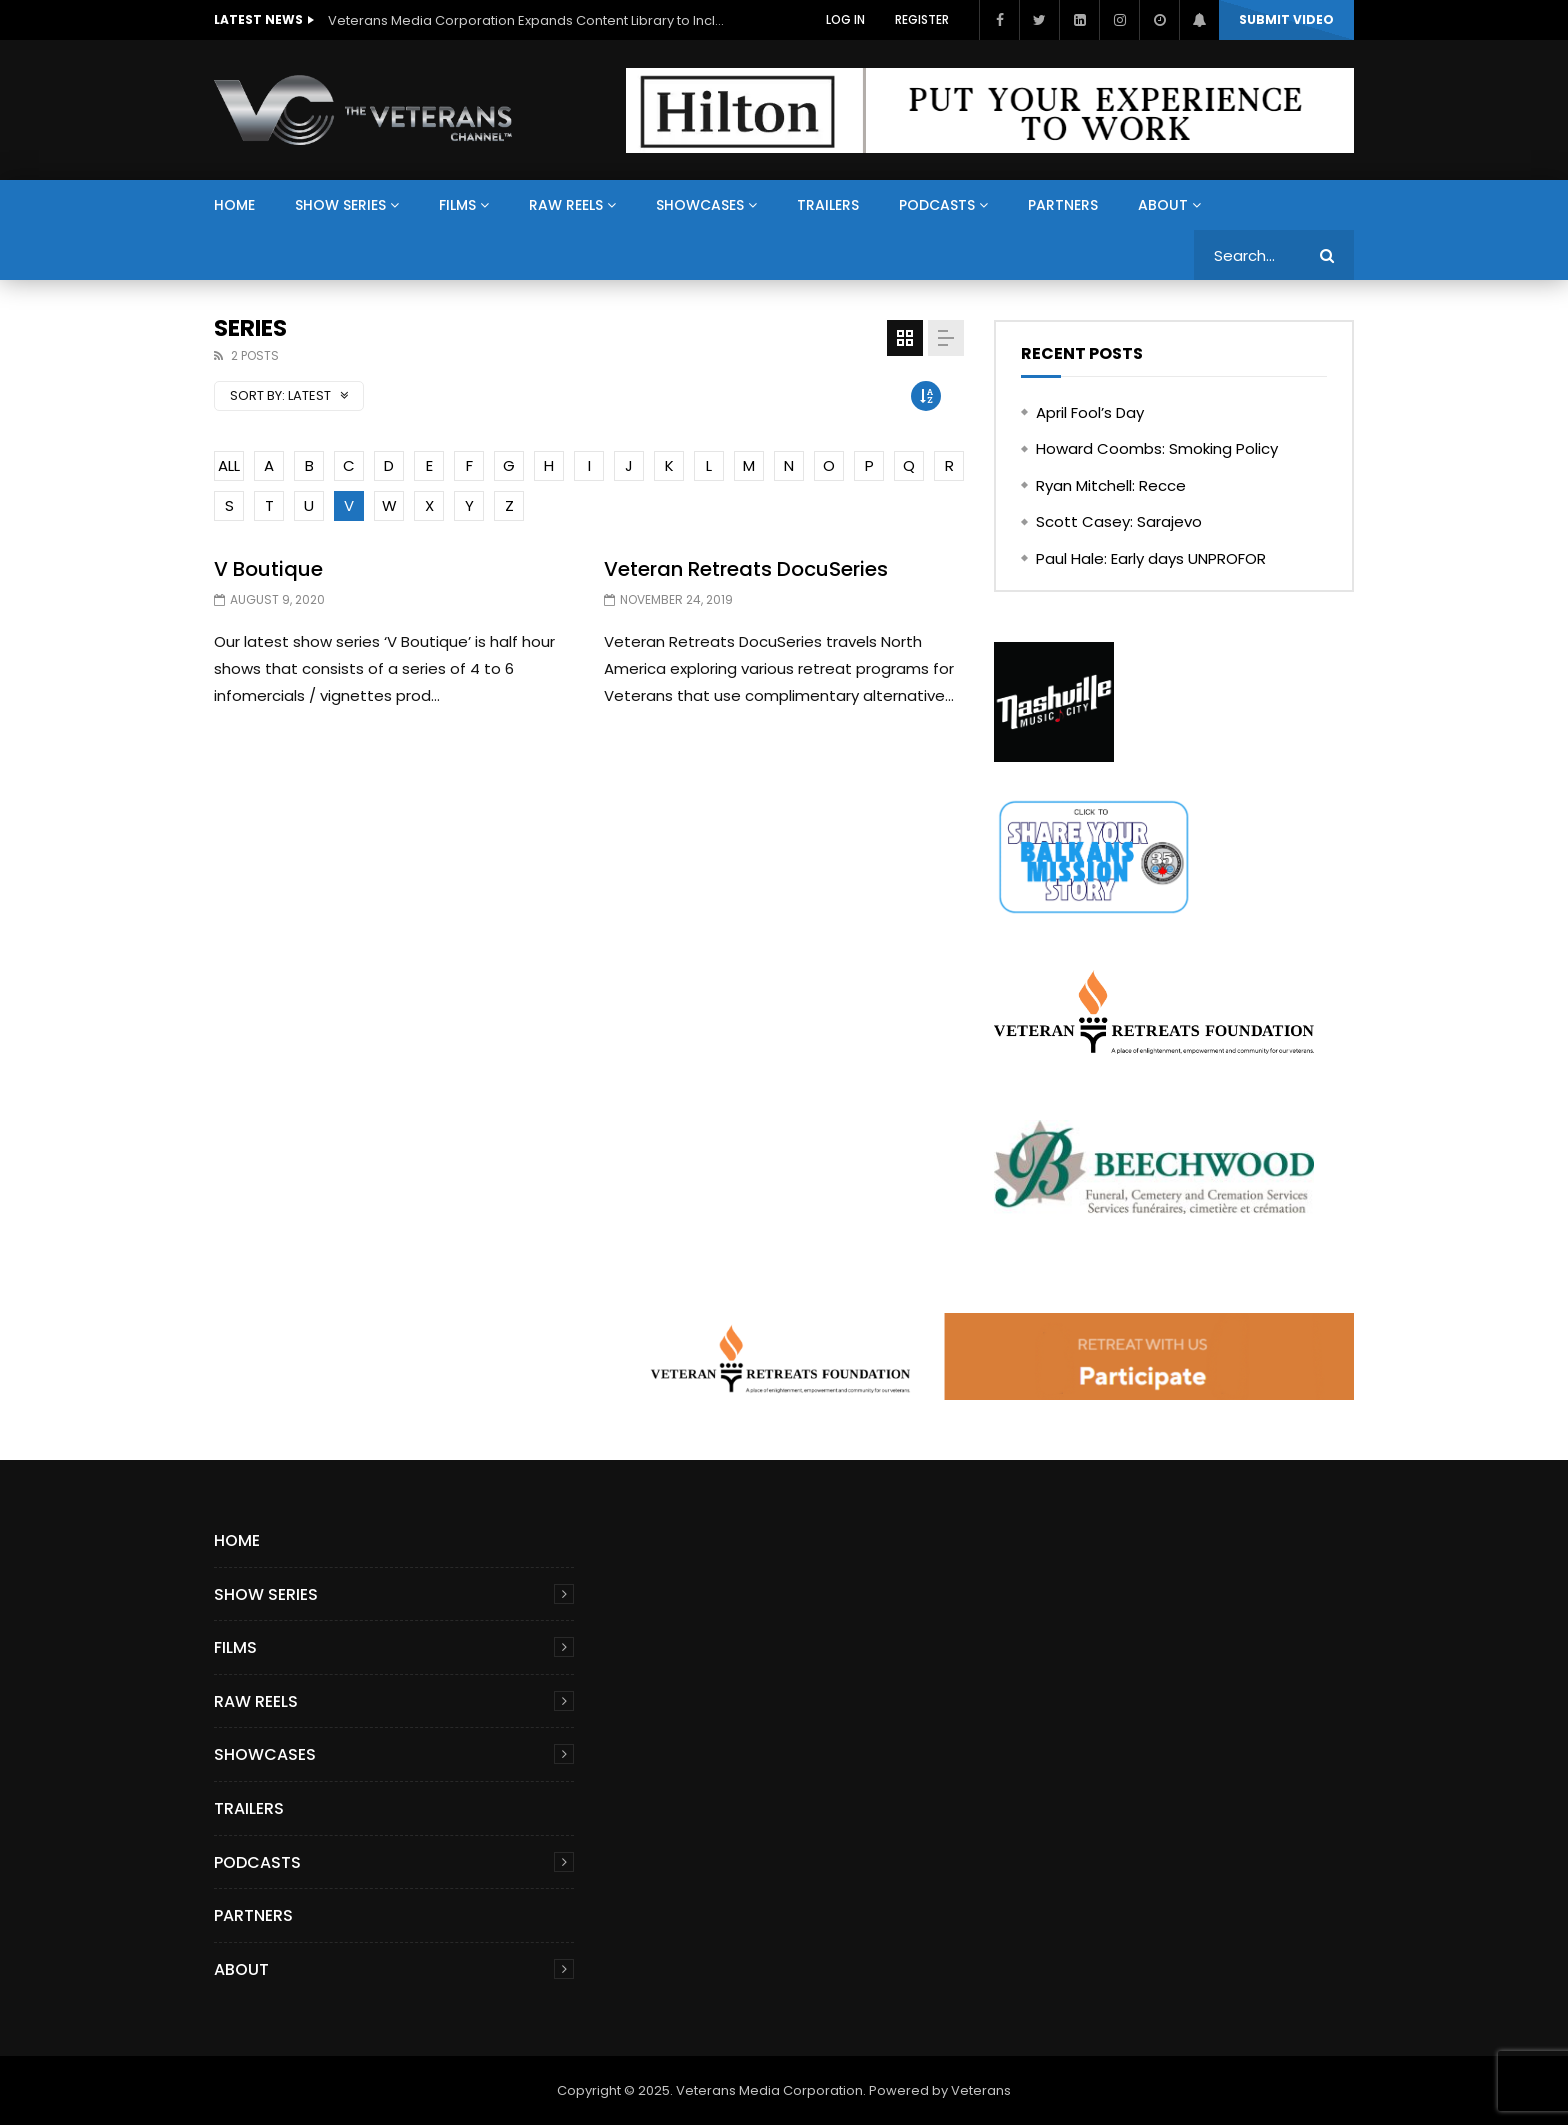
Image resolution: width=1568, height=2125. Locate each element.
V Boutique (268, 569)
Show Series (340, 205)
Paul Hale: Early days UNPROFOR (1151, 558)
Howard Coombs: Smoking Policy (1157, 448)
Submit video (1286, 19)
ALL (229, 465)
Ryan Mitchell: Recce (1111, 485)
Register (922, 19)
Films (457, 205)
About (1163, 205)
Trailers (828, 205)
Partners (1063, 205)
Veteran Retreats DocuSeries (746, 569)
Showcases (700, 205)
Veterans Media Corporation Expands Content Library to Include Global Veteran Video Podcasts (528, 20)
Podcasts (937, 205)
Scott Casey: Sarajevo (1119, 521)
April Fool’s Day (1090, 412)
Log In (845, 19)
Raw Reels (566, 205)
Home (234, 205)
